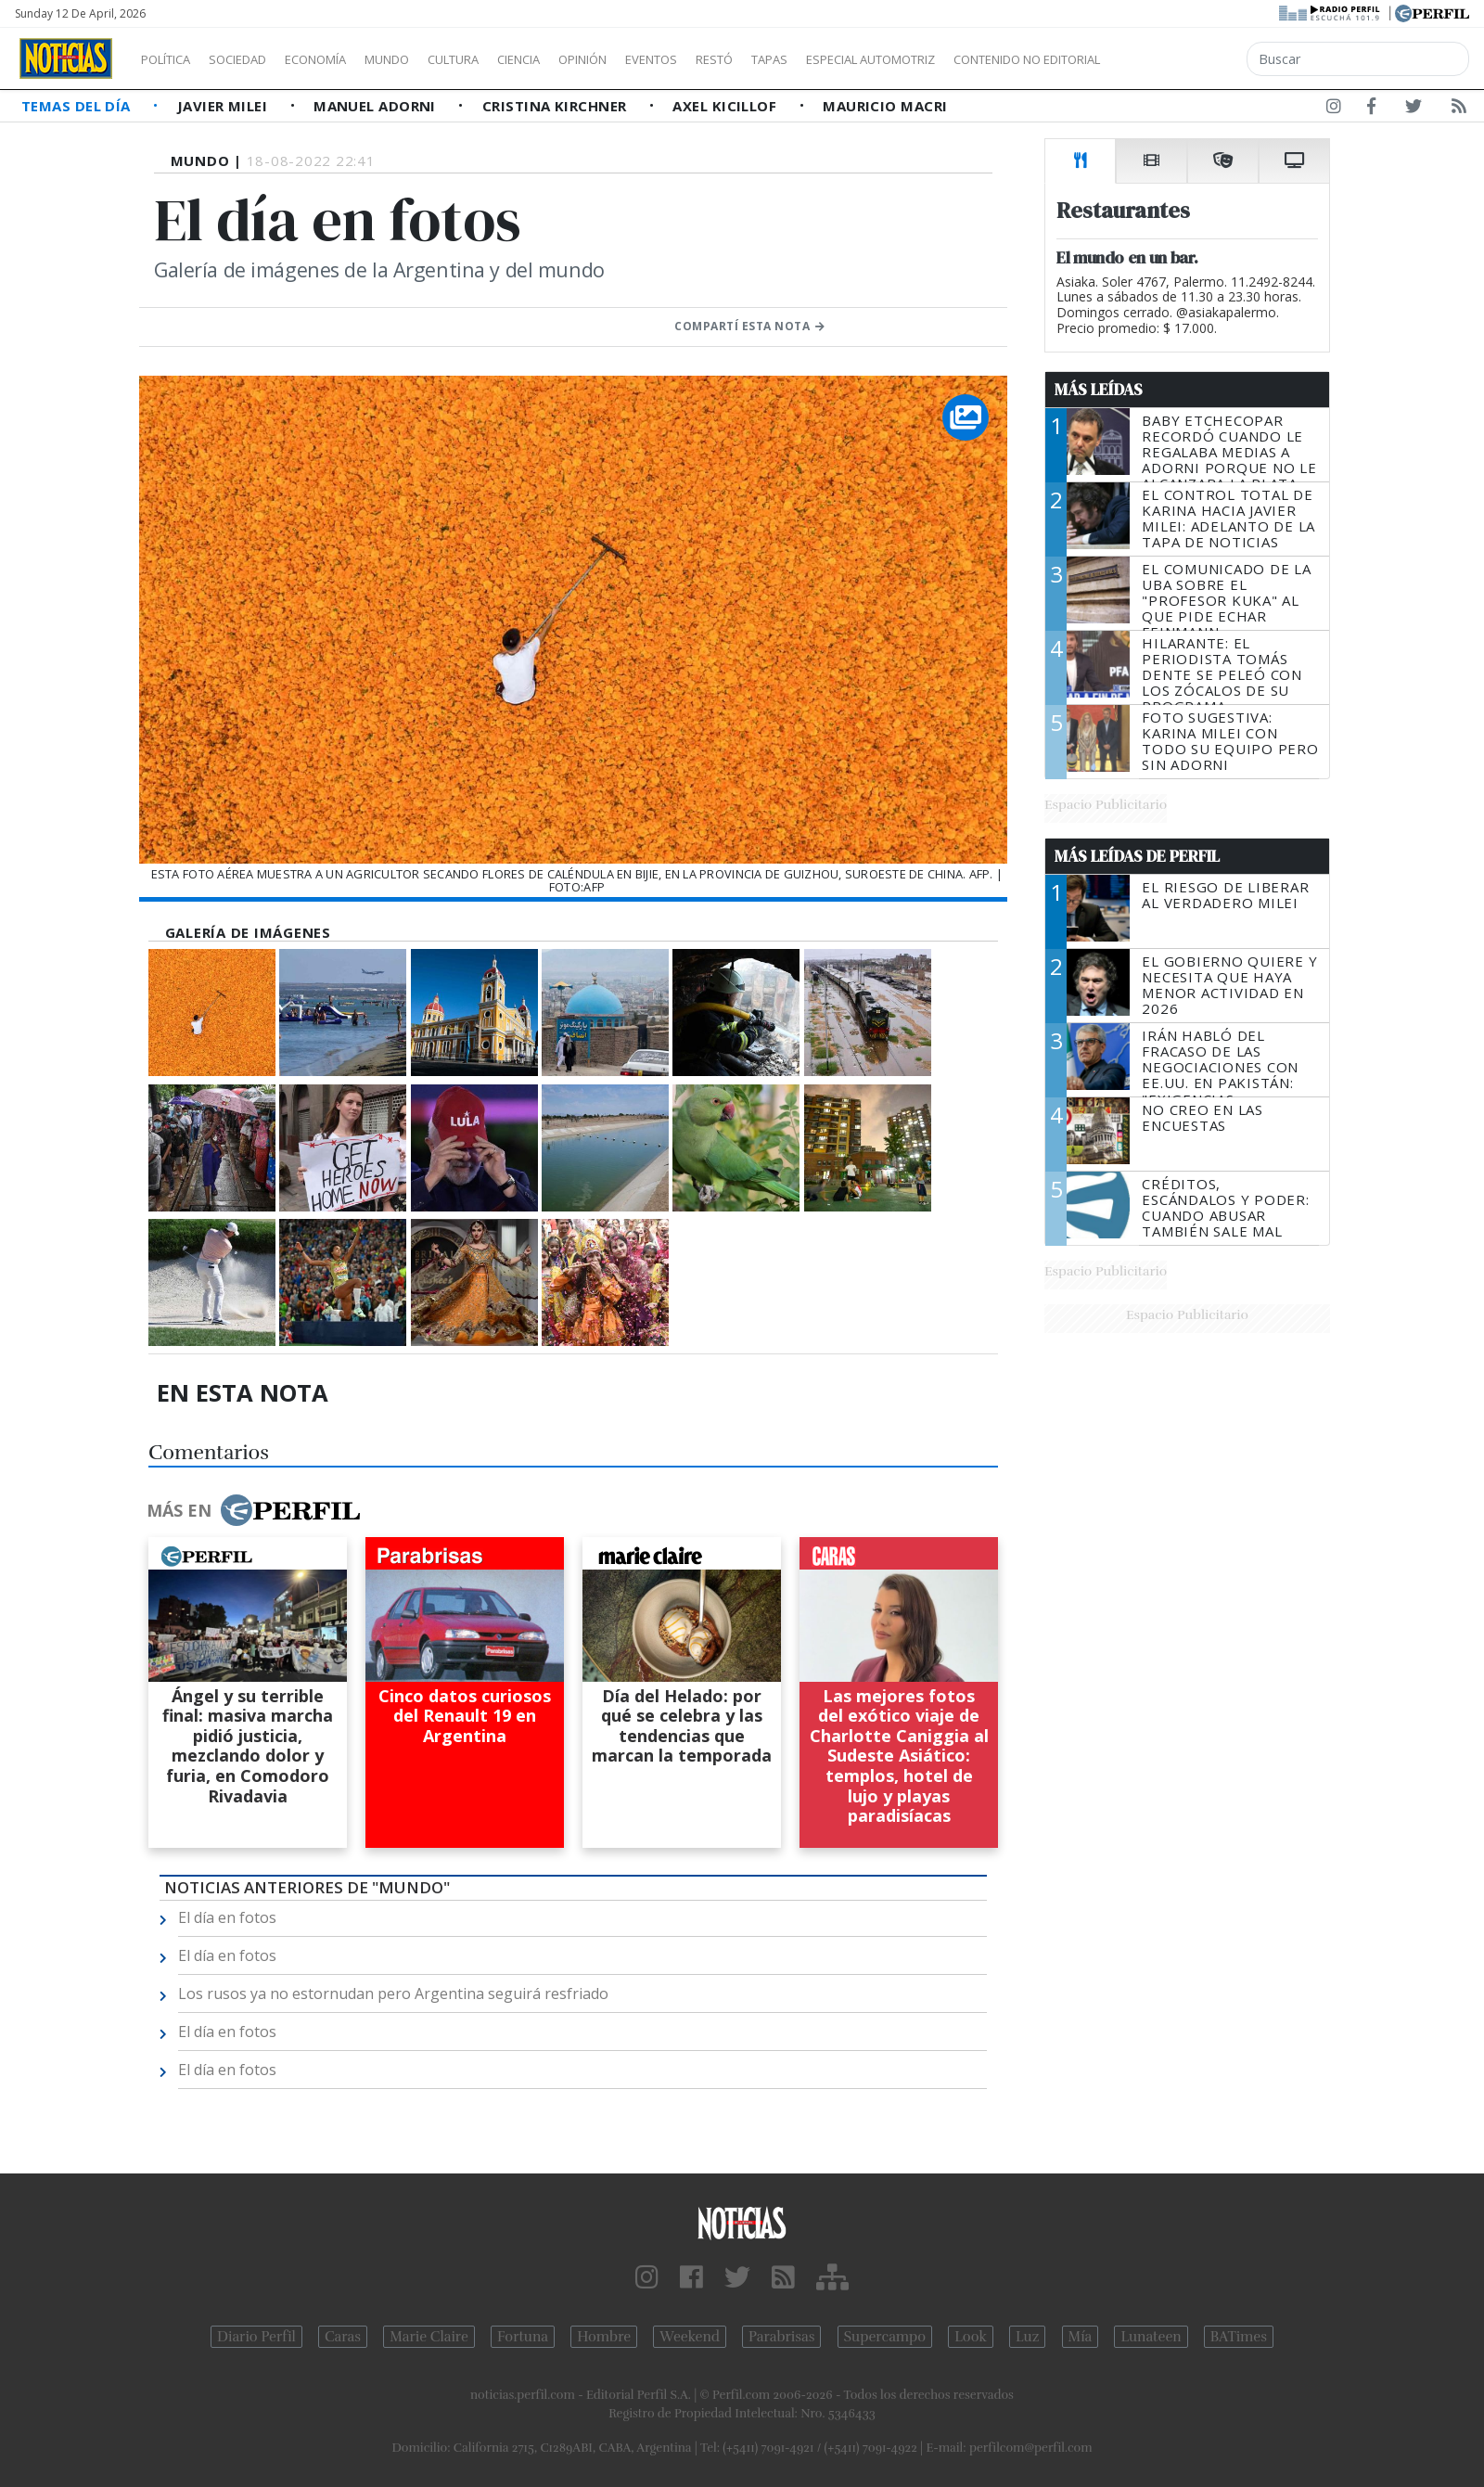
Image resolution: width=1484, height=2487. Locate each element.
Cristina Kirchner (556, 105)
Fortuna (522, 2336)
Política (172, 59)
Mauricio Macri (885, 105)
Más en (253, 1510)
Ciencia (582, 59)
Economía (347, 59)
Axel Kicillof (726, 105)
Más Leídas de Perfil (1137, 856)
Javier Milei (224, 105)
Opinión (658, 59)
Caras (343, 2336)
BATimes (1238, 2336)
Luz (1027, 2336)
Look (970, 2336)
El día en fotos (227, 1917)
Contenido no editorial (1185, 59)
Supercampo (885, 2336)
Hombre (604, 2336)
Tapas (874, 59)
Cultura (506, 59)
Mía (1080, 2336)
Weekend (689, 2336)
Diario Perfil (256, 2336)
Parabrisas (781, 2336)
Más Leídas (1099, 389)
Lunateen (1150, 2336)
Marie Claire (429, 2336)
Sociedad (257, 59)
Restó (812, 59)
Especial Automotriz (994, 59)
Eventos (739, 59)
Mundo (429, 59)
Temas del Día (77, 105)
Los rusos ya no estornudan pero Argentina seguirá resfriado (393, 1993)
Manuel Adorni (376, 105)
